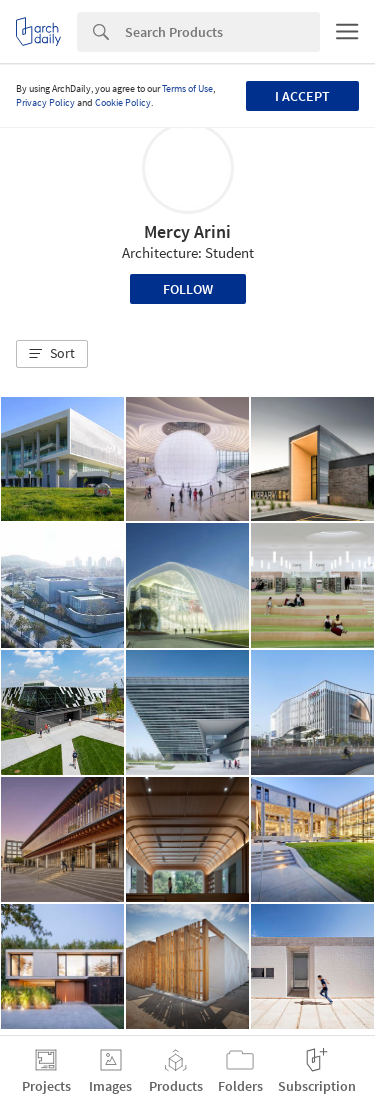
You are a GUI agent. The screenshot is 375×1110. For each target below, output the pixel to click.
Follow (188, 289)
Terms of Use (187, 88)
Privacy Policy (45, 102)
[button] (52, 354)
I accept (302, 96)
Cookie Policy (123, 102)
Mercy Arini (187, 231)
